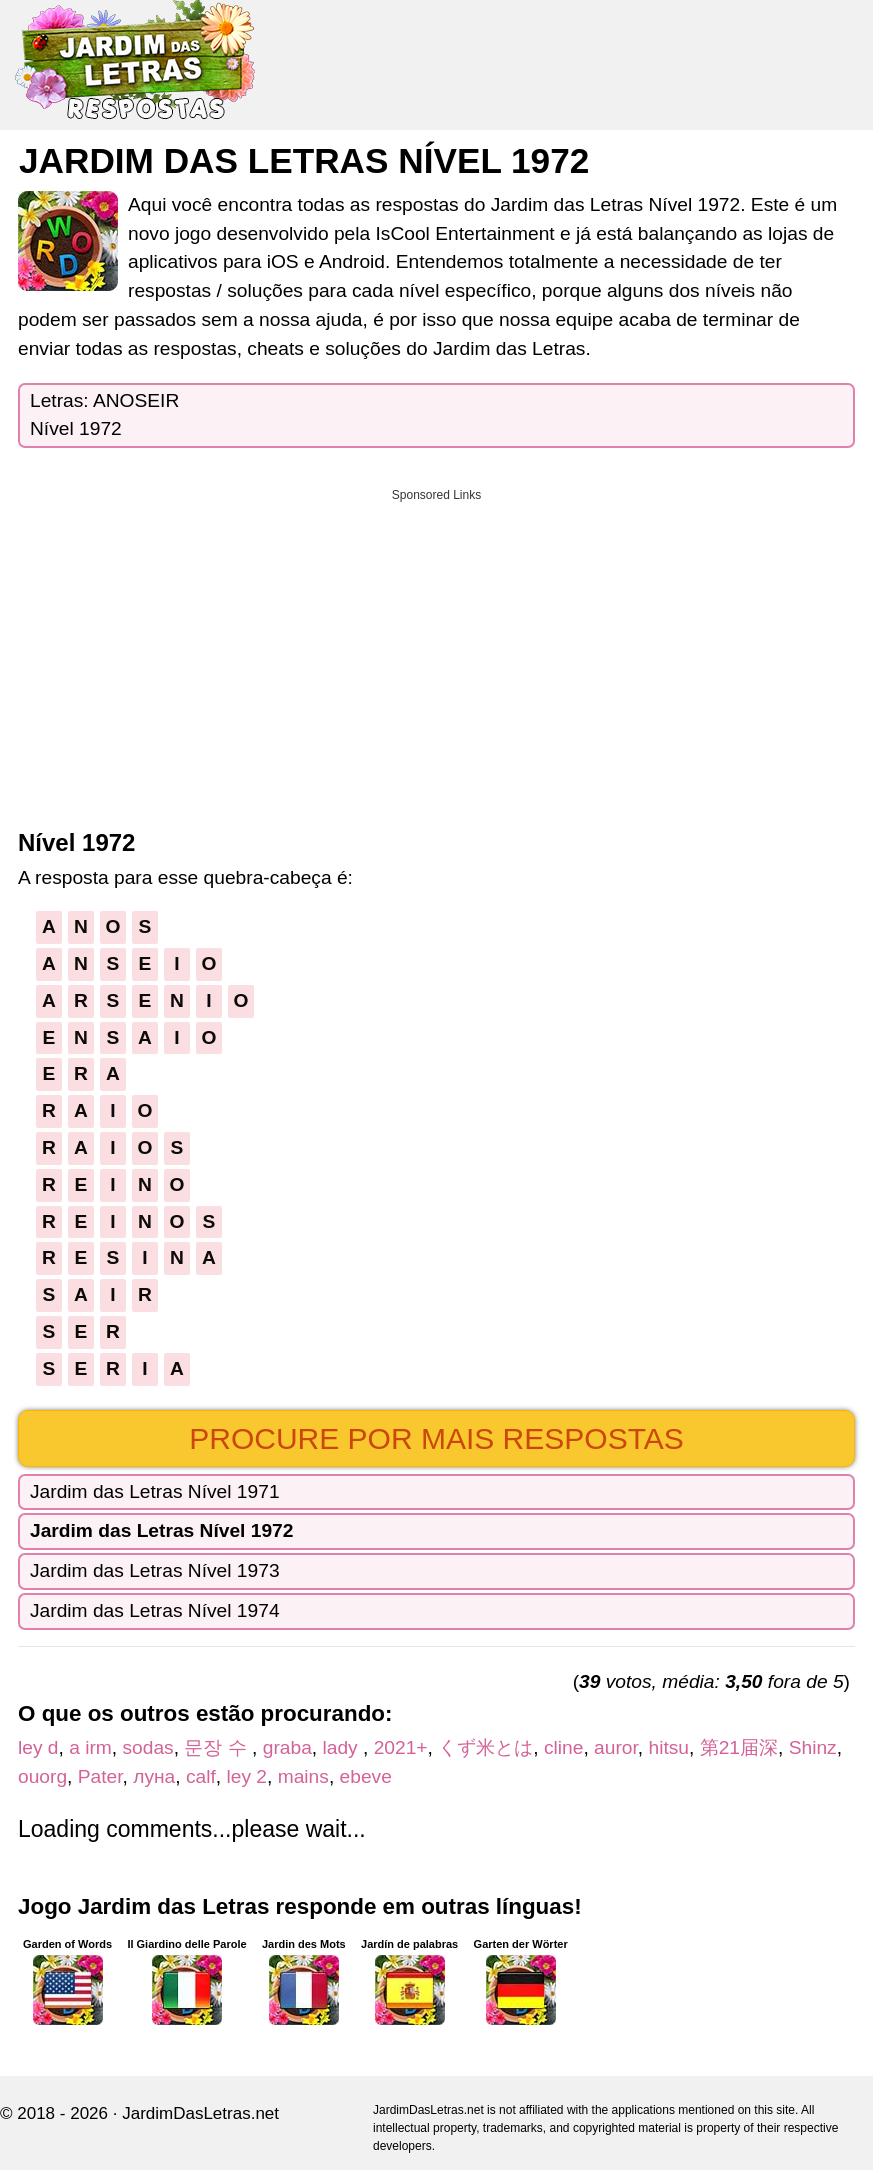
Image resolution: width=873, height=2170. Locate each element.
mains (303, 1776)
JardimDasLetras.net (200, 2113)
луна (154, 1776)
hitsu (668, 1747)
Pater (100, 1776)
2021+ (401, 1747)
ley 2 (247, 1776)
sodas (148, 1747)
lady (342, 1747)
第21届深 (739, 1747)
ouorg (42, 1776)
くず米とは (485, 1747)
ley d (38, 1747)
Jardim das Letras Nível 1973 (155, 1570)
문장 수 (218, 1747)
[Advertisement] (436, 652)
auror (616, 1747)
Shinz (813, 1747)
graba (287, 1747)
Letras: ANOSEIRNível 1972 (104, 415)
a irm (90, 1747)
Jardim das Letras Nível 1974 (155, 1610)
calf (201, 1776)
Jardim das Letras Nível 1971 (155, 1491)
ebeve (366, 1776)
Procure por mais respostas (436, 1438)
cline (563, 1747)
